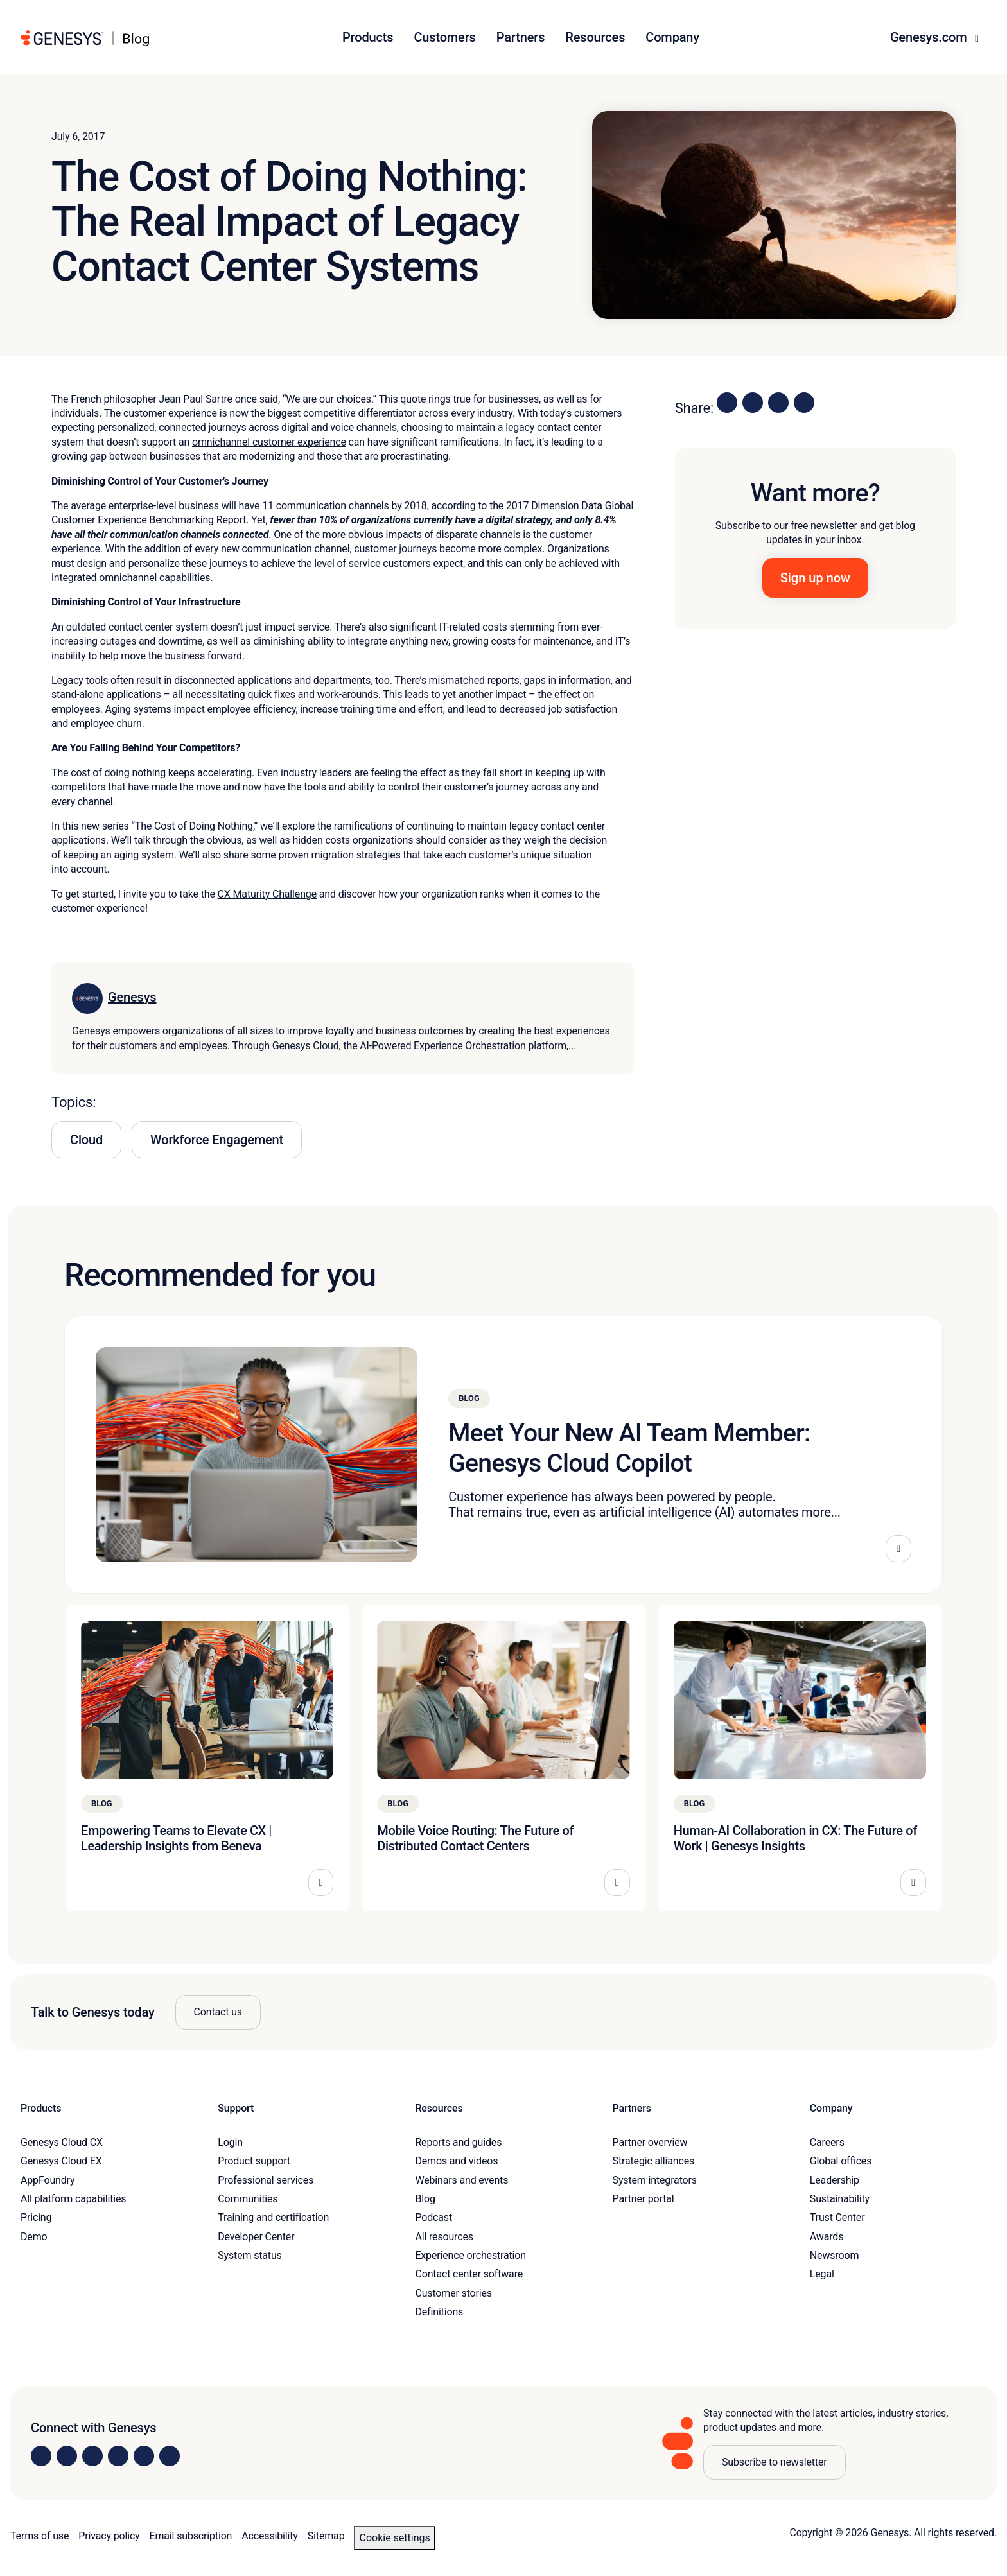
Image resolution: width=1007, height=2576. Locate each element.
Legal (822, 2274)
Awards (827, 2237)
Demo (34, 2237)
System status (249, 2255)
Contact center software (469, 2274)
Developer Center (256, 2237)
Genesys (132, 997)
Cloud (86, 1139)
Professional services (265, 2180)
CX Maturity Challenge (267, 894)
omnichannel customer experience (269, 442)
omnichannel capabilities (154, 577)
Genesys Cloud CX (62, 2142)
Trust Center (837, 2217)
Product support (254, 2161)
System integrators (655, 2180)
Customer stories (453, 2293)
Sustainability (840, 2199)
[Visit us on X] (92, 2456)
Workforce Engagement (216, 1139)
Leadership (834, 2180)
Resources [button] (595, 37)
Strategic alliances (653, 2161)
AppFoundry (47, 2180)
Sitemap (326, 2536)
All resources (444, 2237)
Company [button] (672, 37)
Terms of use (39, 2536)
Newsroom (834, 2255)
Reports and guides (458, 2142)
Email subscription (191, 2536)
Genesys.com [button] (930, 37)
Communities (247, 2199)
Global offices (840, 2161)
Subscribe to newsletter (774, 2462)
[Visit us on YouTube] (144, 2456)
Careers (827, 2142)
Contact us (218, 2012)
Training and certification (273, 2217)
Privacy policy (108, 2536)
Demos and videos (456, 2161)
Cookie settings (394, 2538)
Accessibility (269, 2536)
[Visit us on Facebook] (118, 2456)
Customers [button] (444, 37)
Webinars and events (461, 2180)
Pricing (36, 2217)
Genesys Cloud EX (61, 2161)
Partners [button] (520, 37)
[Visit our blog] (169, 2456)
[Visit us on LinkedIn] (41, 2456)
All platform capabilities (73, 2199)
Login (230, 2142)
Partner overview (650, 2142)
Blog (425, 2199)
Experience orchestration (470, 2255)
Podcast (433, 2217)
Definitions (439, 2312)
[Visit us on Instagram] (67, 2456)
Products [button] (367, 37)
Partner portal (643, 2199)
